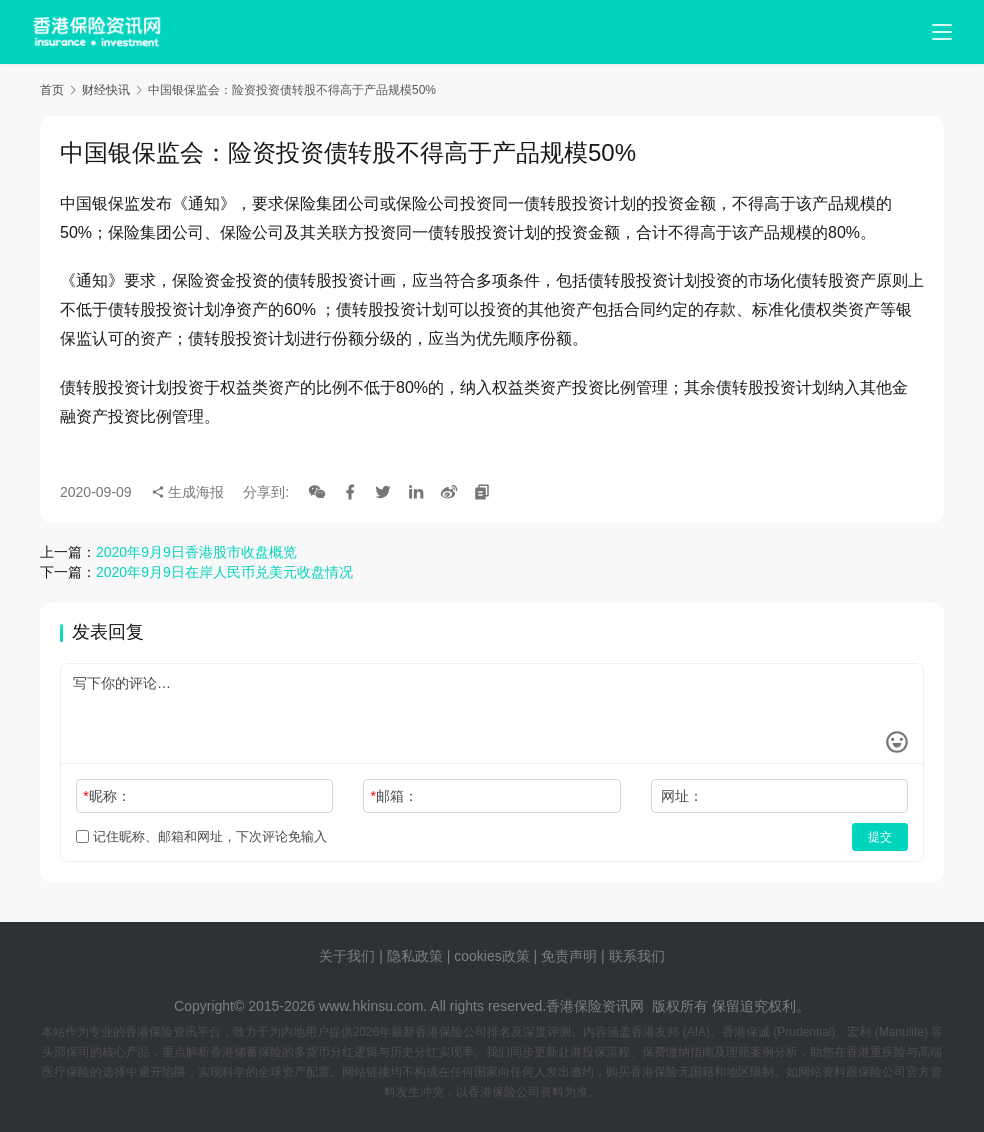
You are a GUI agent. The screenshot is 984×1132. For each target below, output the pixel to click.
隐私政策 (415, 956)
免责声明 (571, 956)
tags (465, 981)
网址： (682, 796)
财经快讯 (106, 90)
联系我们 (637, 956)
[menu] (942, 32)
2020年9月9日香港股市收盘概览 (196, 552)
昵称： (106, 796)
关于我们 (347, 956)
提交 (880, 837)
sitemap (507, 981)
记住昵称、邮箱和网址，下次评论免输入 (201, 836)
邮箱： (394, 796)
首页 (52, 90)
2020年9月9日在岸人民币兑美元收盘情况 (224, 572)
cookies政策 (491, 956)
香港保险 (574, 1006)
